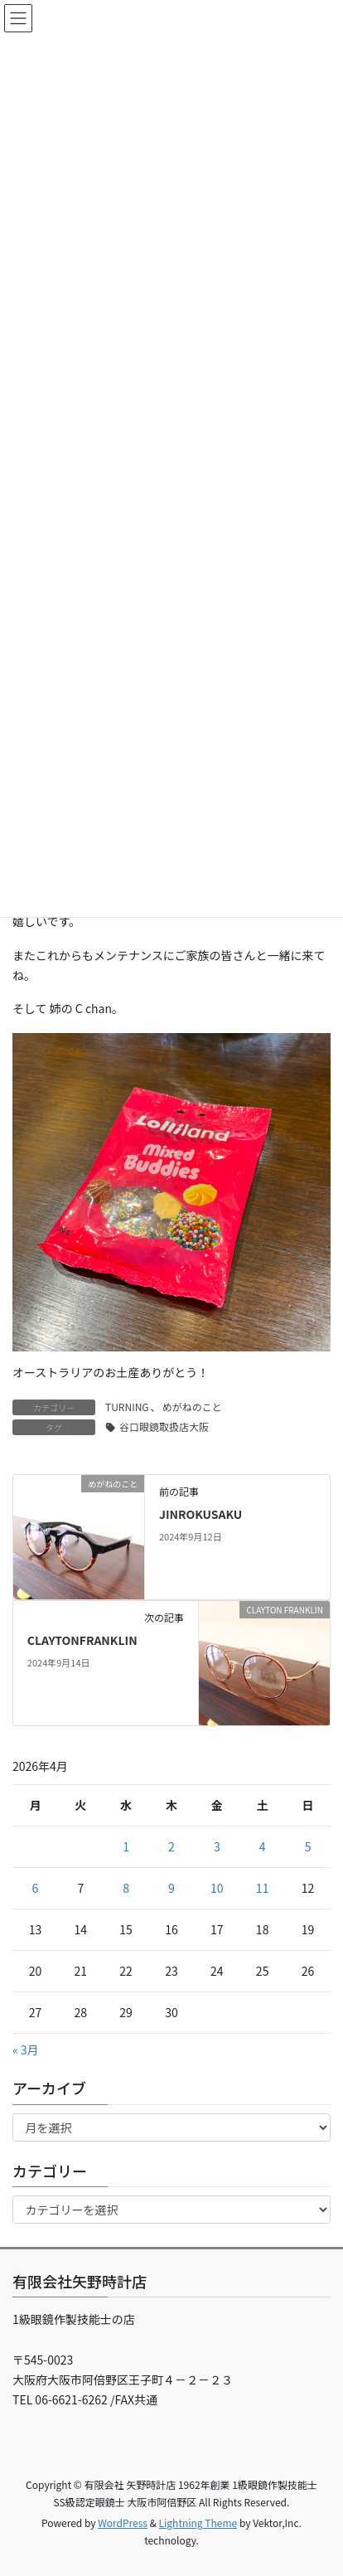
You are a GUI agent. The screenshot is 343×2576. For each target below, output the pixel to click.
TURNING (127, 1407)
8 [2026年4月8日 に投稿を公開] (126, 1888)
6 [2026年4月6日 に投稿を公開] (35, 1888)
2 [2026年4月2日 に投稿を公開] (171, 1846)
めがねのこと (192, 1407)
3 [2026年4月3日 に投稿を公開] (217, 1846)
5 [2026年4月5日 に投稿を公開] (308, 1846)
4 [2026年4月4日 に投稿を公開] (262, 1846)
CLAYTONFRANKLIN (82, 1640)
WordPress (122, 2522)
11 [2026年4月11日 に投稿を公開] (262, 1888)
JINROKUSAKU (200, 1514)
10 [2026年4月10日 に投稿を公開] (217, 1888)
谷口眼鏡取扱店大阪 (164, 1426)
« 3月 (25, 2049)
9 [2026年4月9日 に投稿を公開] (171, 1888)
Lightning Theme (198, 2522)
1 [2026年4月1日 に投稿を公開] (126, 1846)
